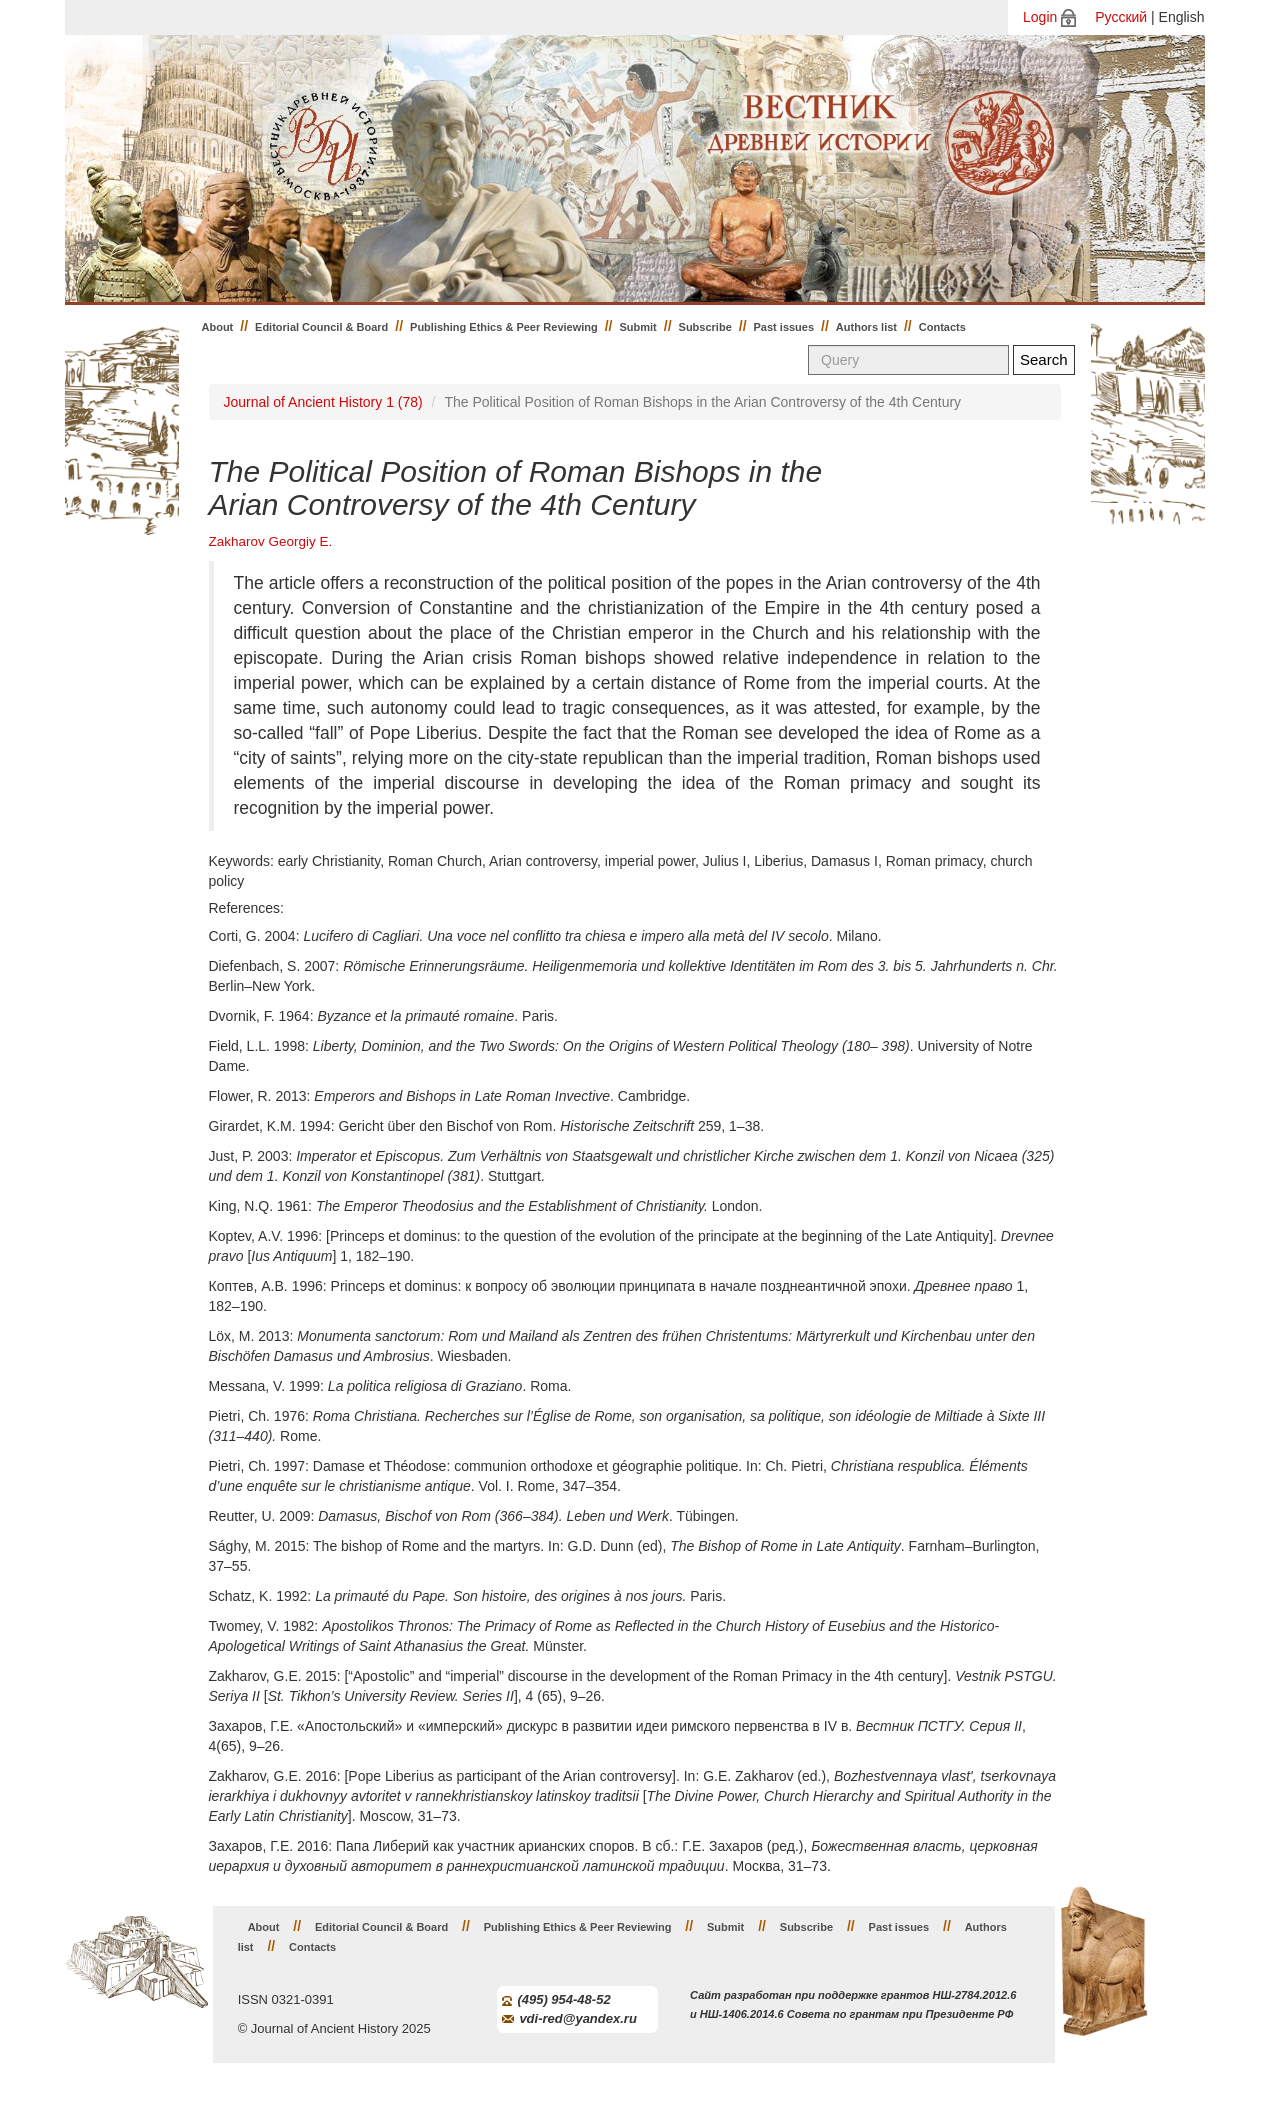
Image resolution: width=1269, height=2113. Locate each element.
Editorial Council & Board (321, 327)
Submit (638, 327)
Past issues (784, 327)
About (218, 327)
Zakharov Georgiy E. (271, 541)
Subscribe (705, 327)
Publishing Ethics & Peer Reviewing (504, 327)
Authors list (866, 327)
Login (1040, 17)
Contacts (942, 327)
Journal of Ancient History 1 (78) (323, 402)
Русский (1121, 17)
